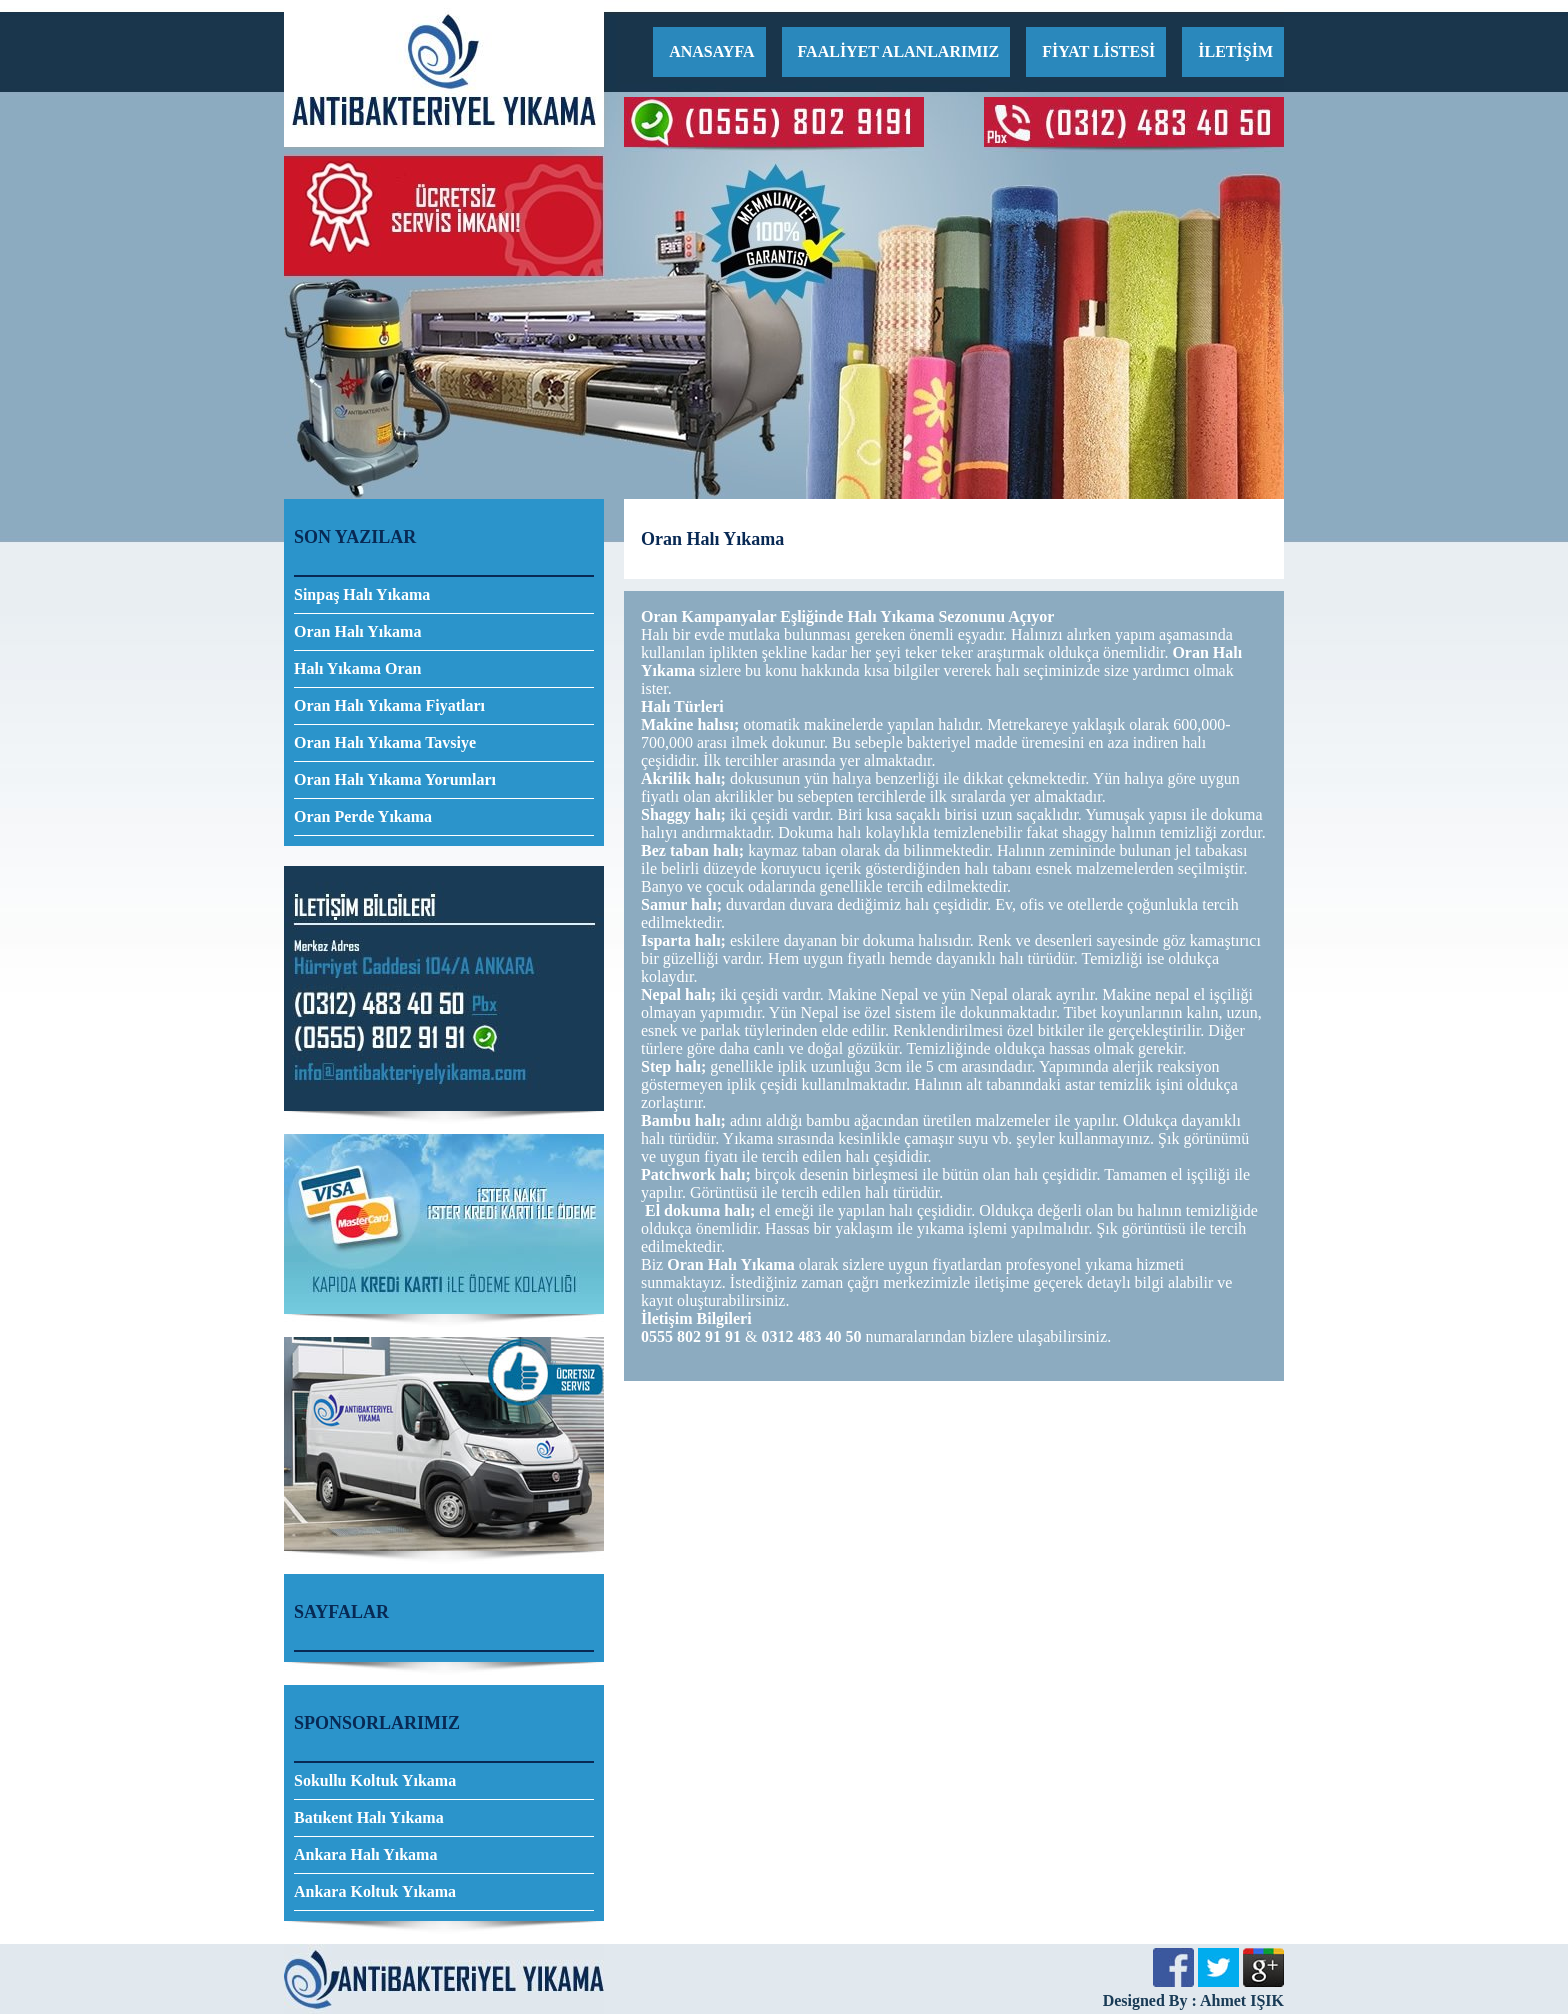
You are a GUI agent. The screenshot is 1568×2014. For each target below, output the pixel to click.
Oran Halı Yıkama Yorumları (395, 779)
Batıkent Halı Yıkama (369, 1817)
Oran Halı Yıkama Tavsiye (385, 742)
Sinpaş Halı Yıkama (362, 594)
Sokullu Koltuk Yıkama (375, 1780)
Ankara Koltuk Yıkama (375, 1891)
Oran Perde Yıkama (363, 816)
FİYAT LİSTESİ (1098, 51)
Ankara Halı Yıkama (365, 1854)
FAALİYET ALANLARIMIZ (899, 51)
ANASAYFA (711, 51)
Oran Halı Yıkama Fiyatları (389, 705)
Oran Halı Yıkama (357, 631)
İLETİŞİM (1235, 51)
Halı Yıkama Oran (357, 668)
